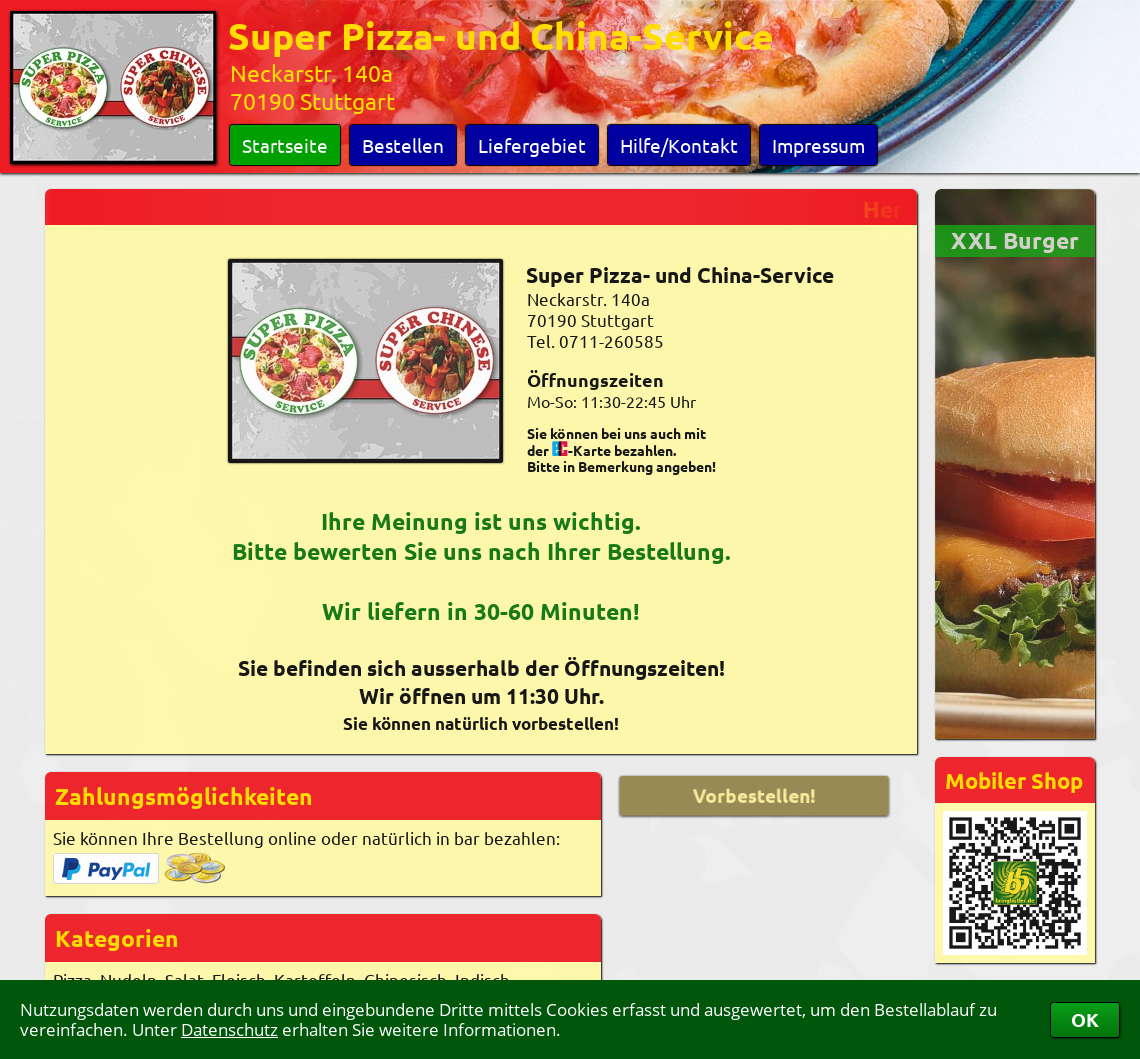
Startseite (285, 145)
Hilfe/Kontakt (679, 145)
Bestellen (403, 145)
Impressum (818, 145)
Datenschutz (229, 1029)
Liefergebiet (532, 145)
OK (1085, 1019)
